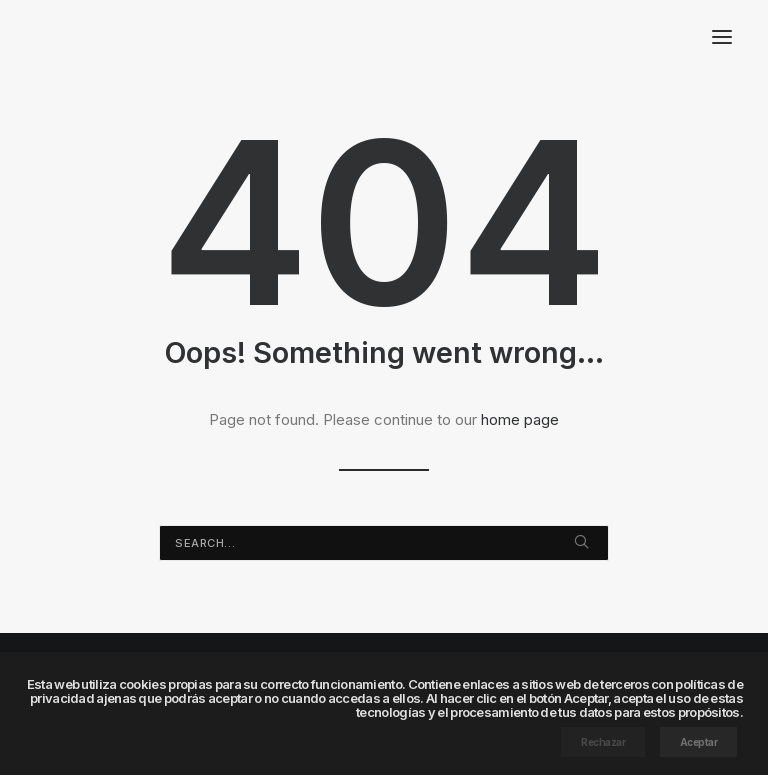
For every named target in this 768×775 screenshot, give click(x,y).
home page (520, 419)
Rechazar (603, 742)
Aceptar (699, 742)
